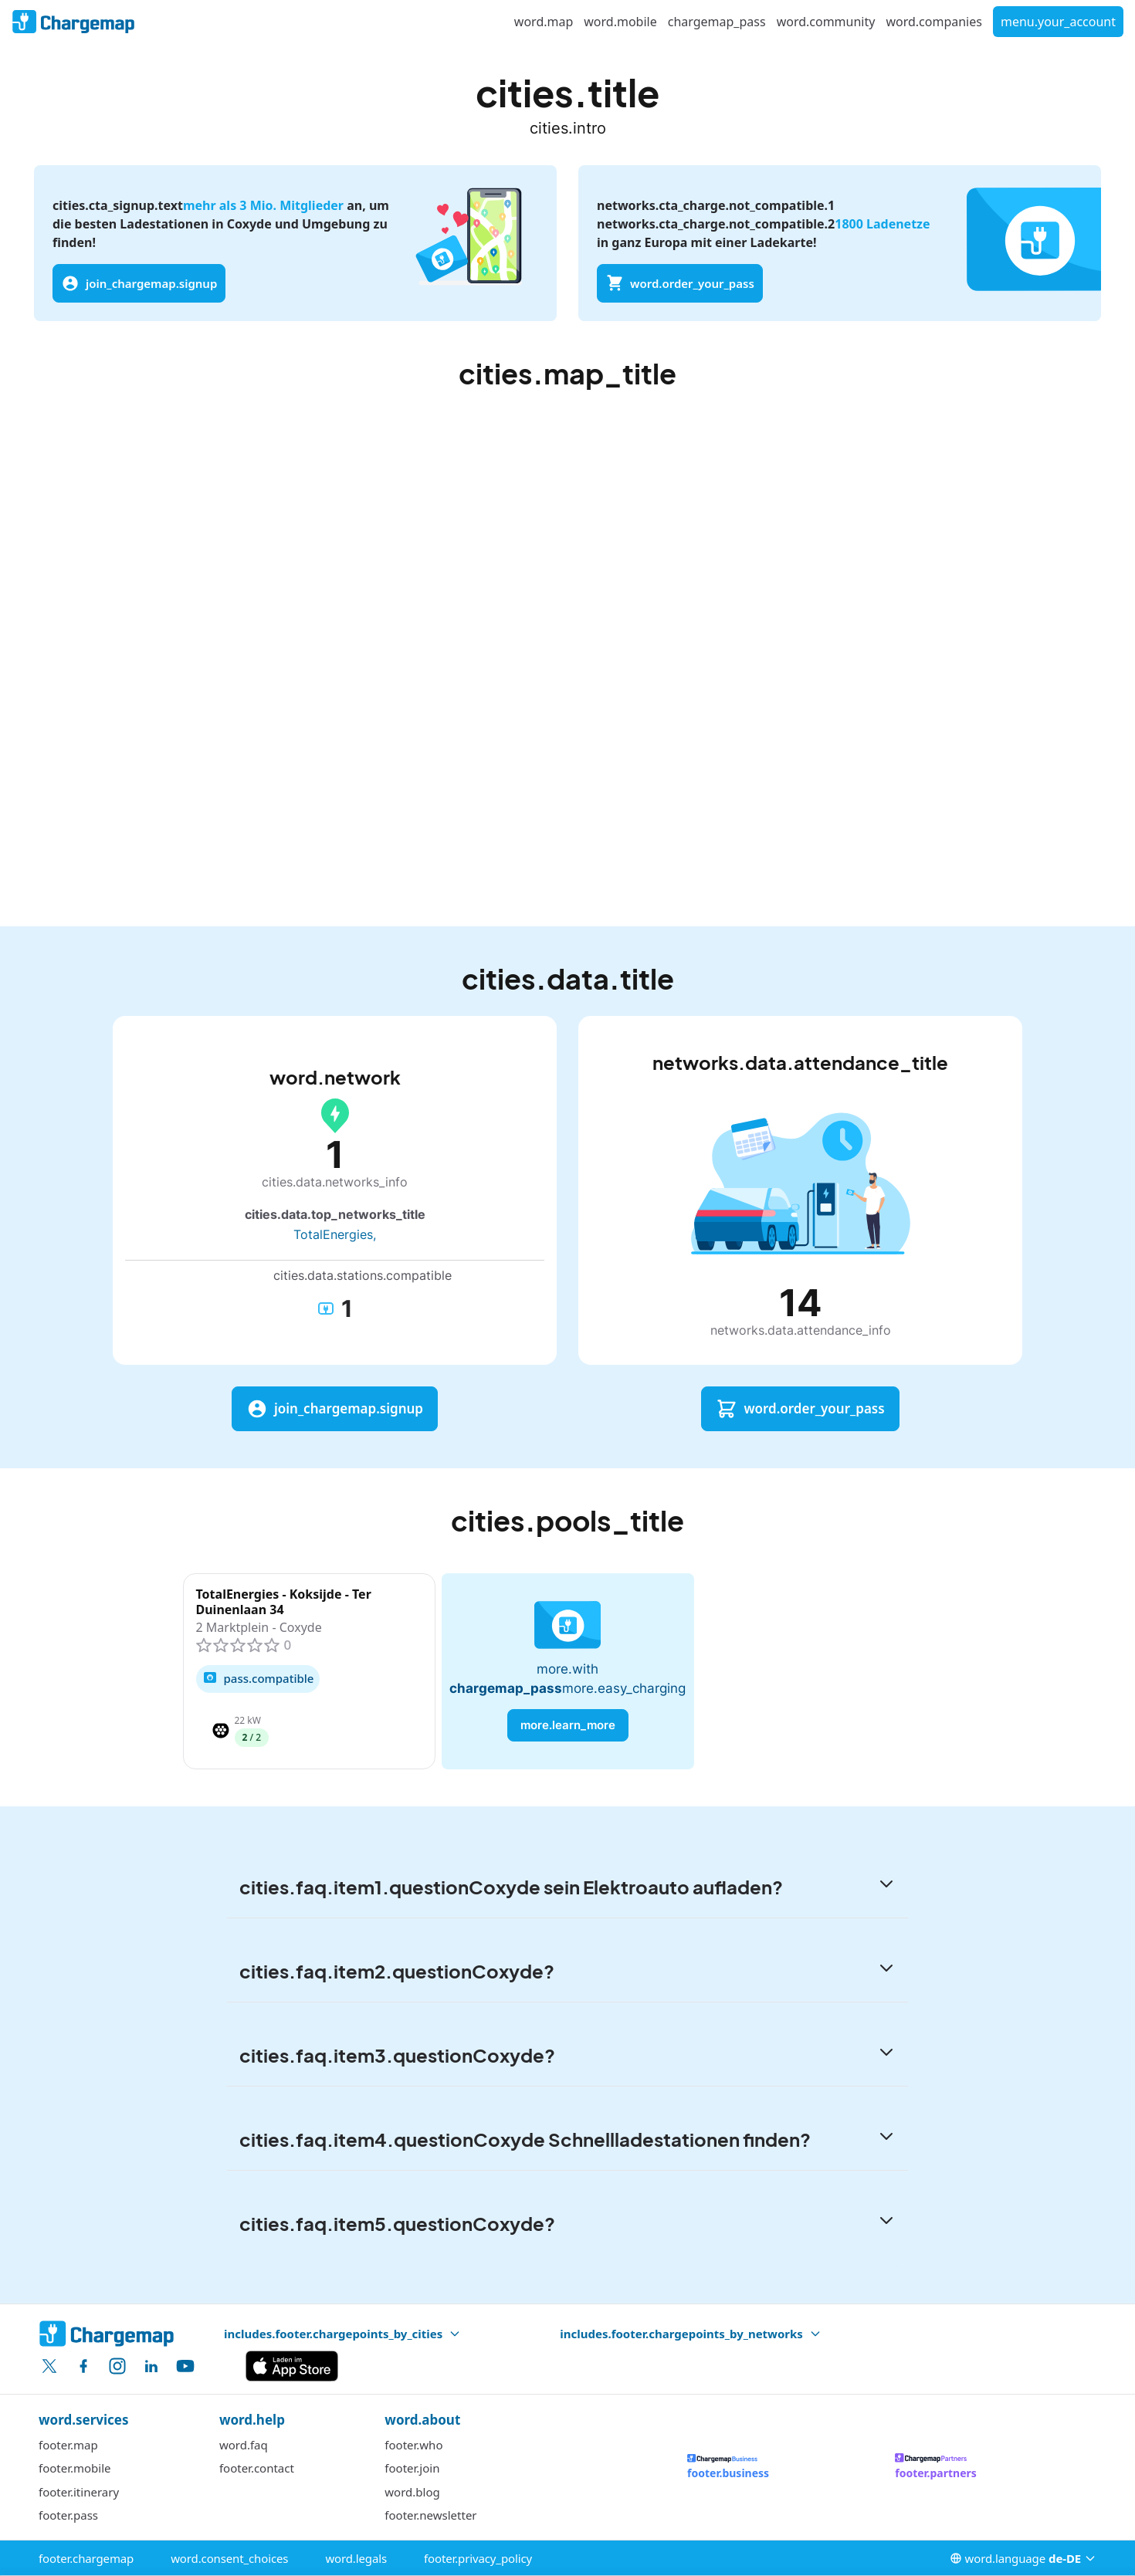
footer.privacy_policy (478, 2558)
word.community (826, 21)
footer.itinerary (79, 2492)
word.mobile (620, 21)
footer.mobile (75, 2468)
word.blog (412, 2492)
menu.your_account (1058, 21)
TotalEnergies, (334, 1234)
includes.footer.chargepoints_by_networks (691, 2333)
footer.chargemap (86, 2558)
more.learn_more (567, 1725)
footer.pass (68, 2515)
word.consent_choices (229, 2558)
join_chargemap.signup (139, 283)
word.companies (934, 21)
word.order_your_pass (679, 283)
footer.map (68, 2444)
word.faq (243, 2444)
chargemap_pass (717, 21)
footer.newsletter (430, 2515)
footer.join (412, 2468)
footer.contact (256, 2468)
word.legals (356, 2558)
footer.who (413, 2444)
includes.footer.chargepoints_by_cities (342, 2333)
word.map (543, 21)
